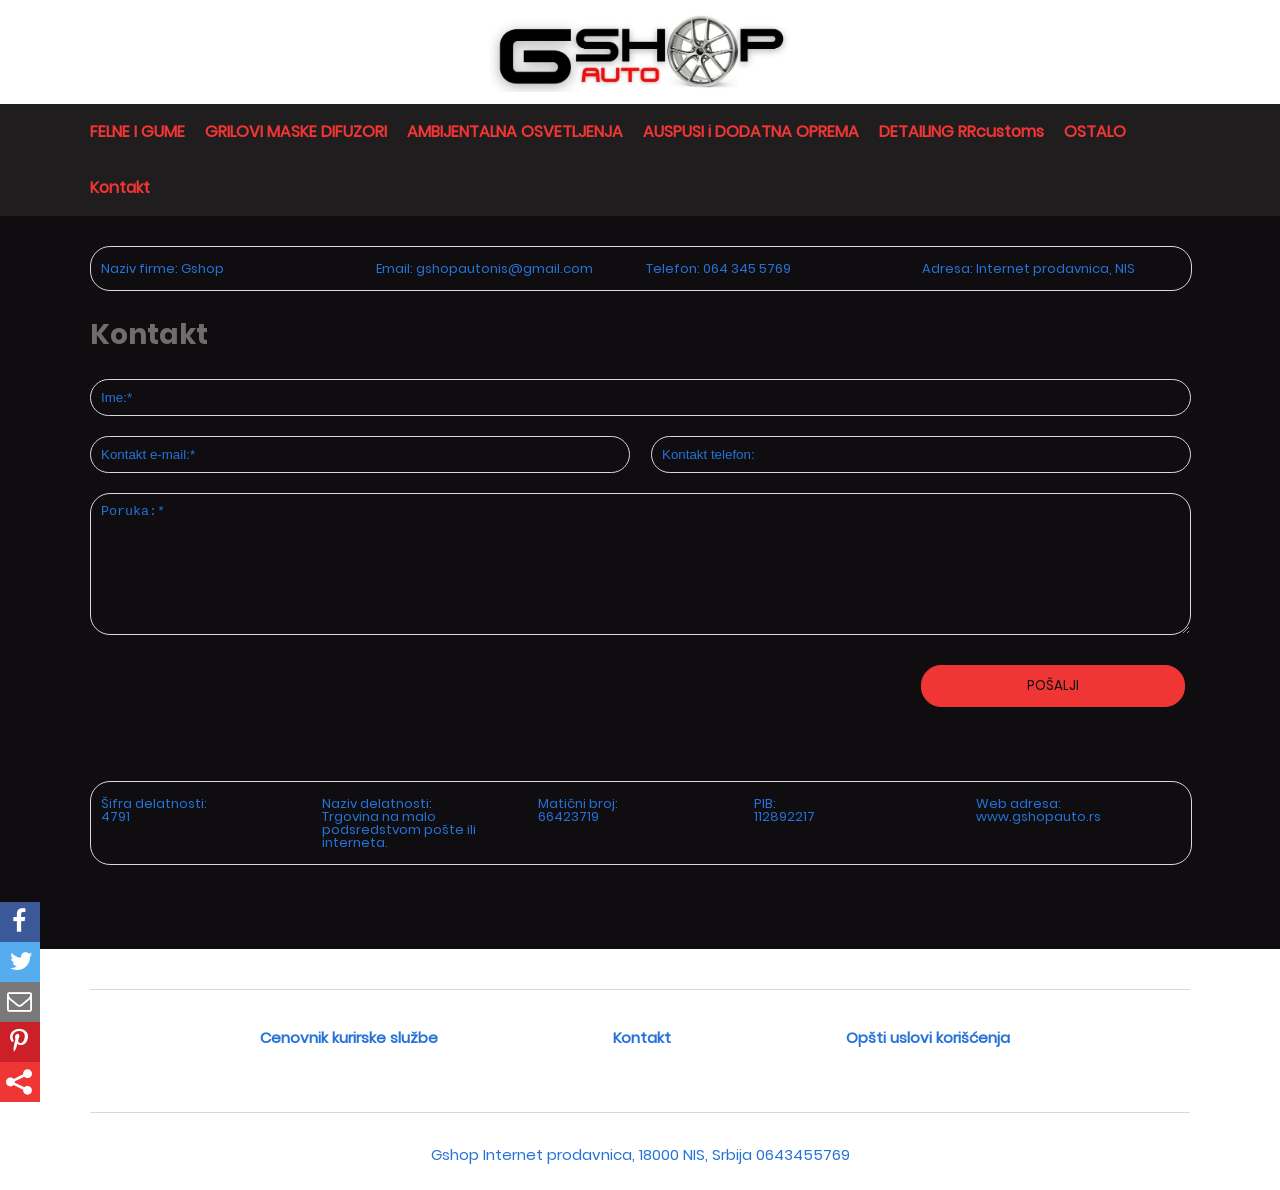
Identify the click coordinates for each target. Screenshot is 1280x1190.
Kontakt (120, 187)
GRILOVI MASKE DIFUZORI (296, 131)
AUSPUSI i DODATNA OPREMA (751, 131)
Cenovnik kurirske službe (349, 1037)
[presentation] (196, 770)
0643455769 (803, 1154)
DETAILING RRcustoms (961, 131)
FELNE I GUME (137, 131)
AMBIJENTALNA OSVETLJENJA (515, 131)
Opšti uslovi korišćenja (928, 1037)
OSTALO (1095, 131)
